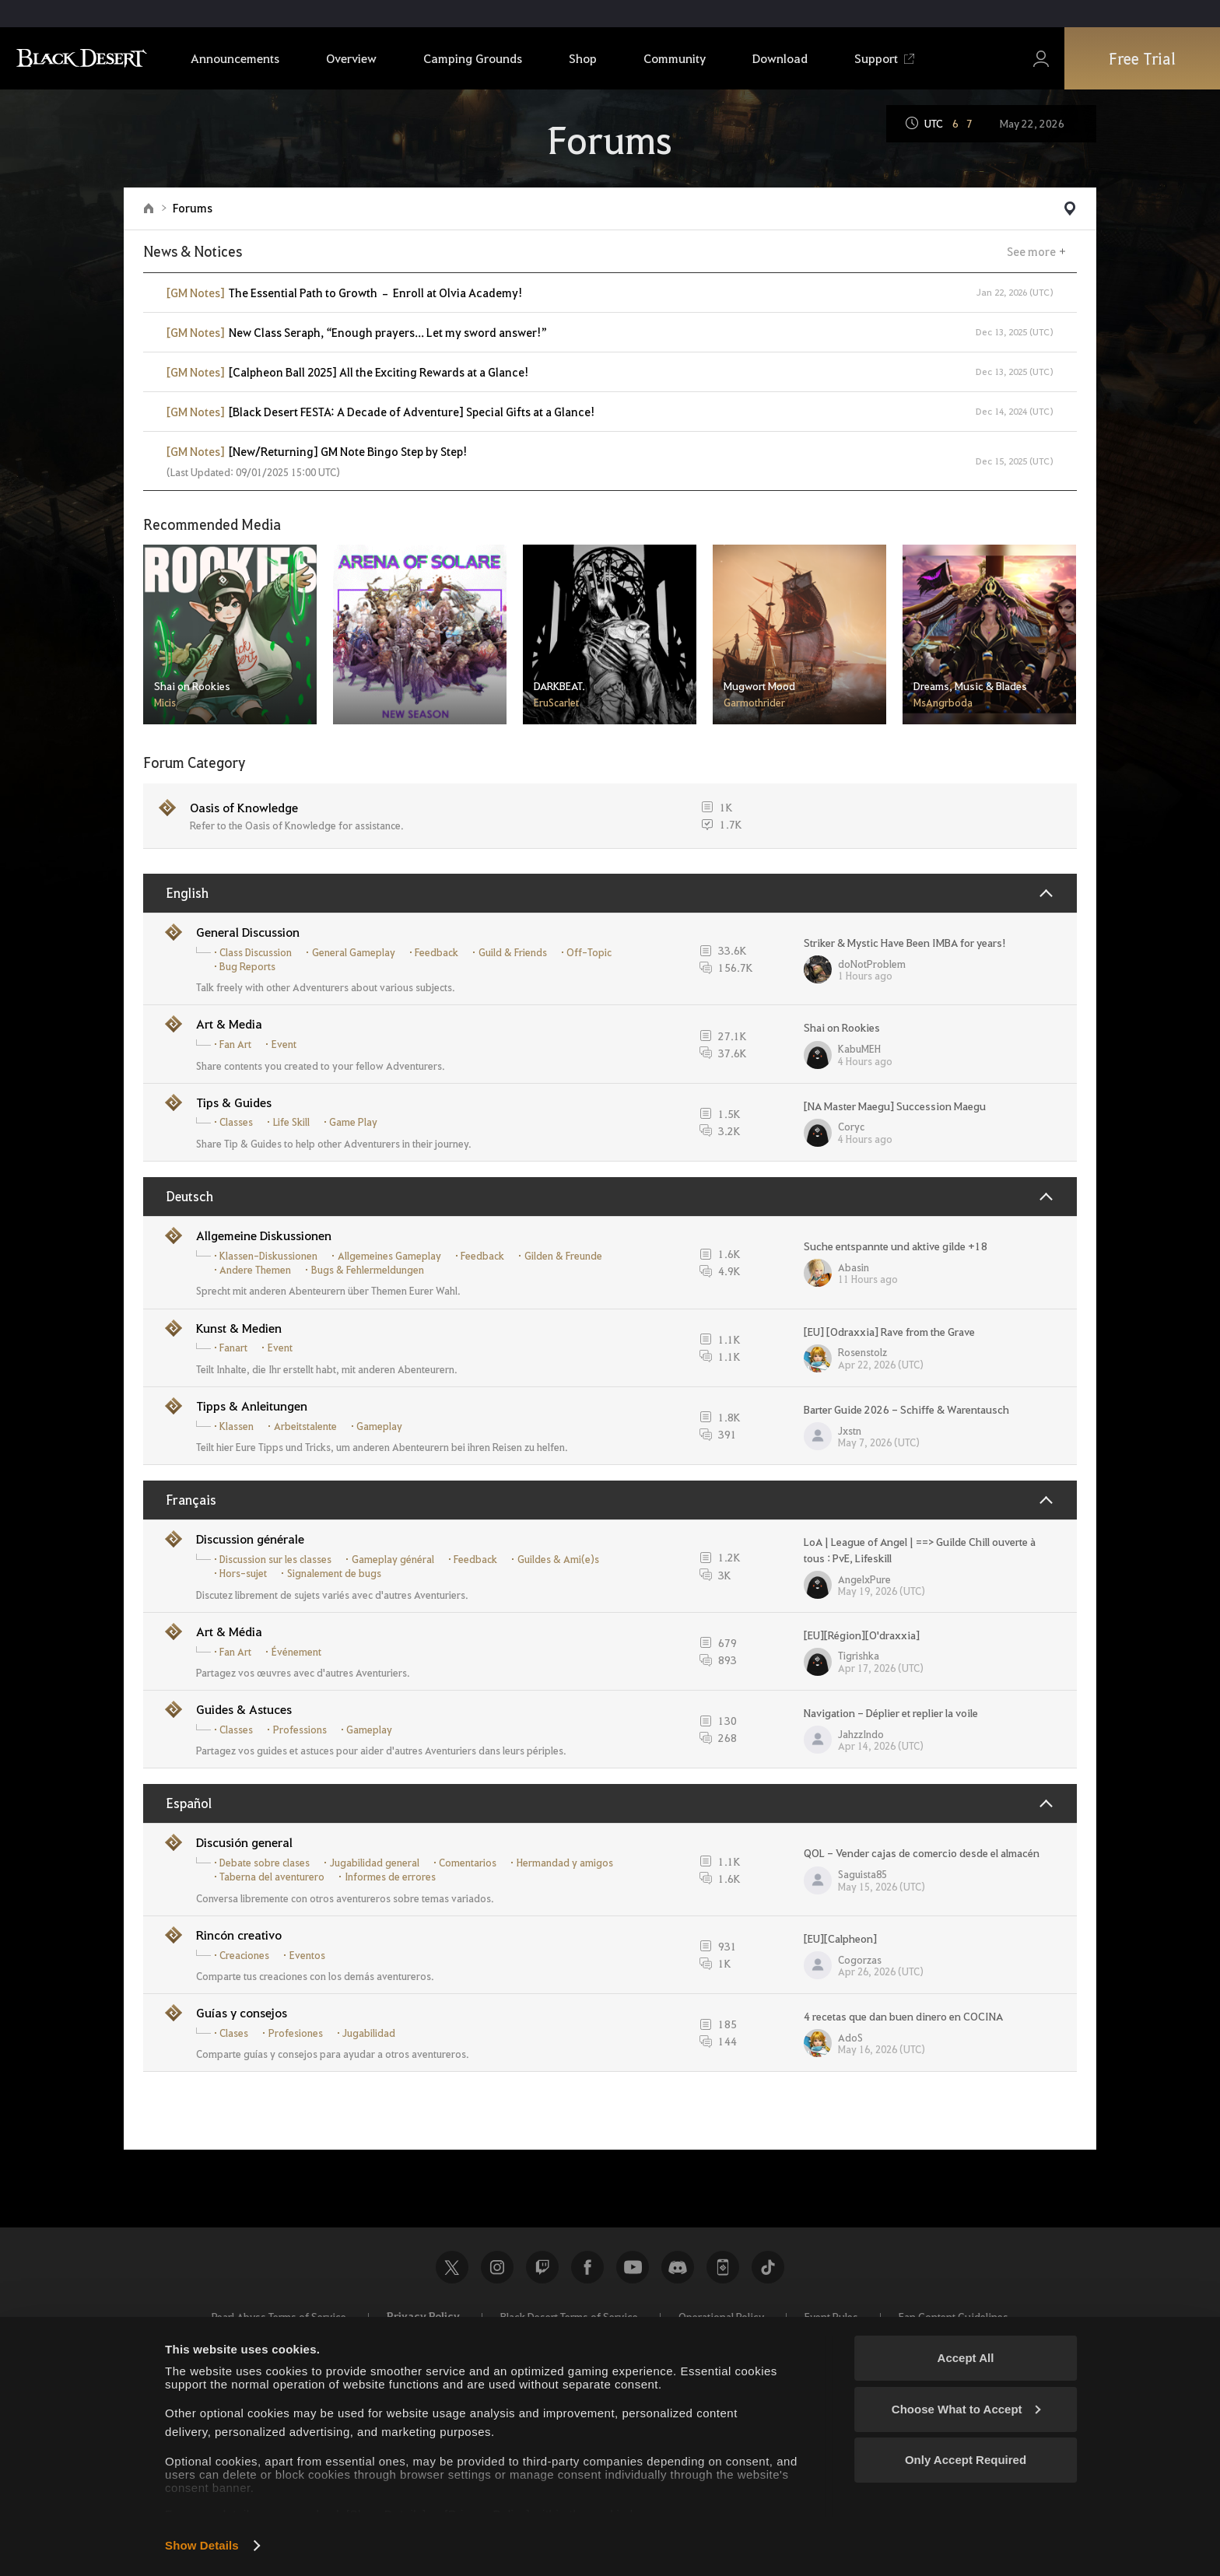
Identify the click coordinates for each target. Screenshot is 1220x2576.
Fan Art (235, 1044)
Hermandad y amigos (565, 1862)
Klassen (236, 1426)
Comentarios (467, 1862)
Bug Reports (247, 966)
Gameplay (379, 1426)
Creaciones (244, 1955)
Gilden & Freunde (563, 1255)
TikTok (768, 2267)
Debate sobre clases (264, 1862)
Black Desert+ (722, 2267)
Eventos (307, 1955)
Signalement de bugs (334, 1573)
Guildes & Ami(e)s (558, 1559)
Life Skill (291, 1122)
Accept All (966, 2357)
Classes (236, 1122)
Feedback (436, 952)
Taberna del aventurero (271, 1876)
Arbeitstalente (305, 1426)
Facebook (587, 2267)
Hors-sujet (243, 1573)
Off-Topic (589, 952)
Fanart (233, 1347)
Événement (296, 1651)
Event (284, 1044)
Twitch (542, 2267)
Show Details (202, 2545)
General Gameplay (353, 952)
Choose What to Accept (966, 2409)
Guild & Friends (513, 952)
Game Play (353, 1122)
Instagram (497, 2267)
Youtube (632, 2267)
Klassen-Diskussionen (268, 1255)
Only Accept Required (965, 2459)
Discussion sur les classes (275, 1559)
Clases (233, 2033)
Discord (677, 2267)
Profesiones (295, 2033)
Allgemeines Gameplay (389, 1255)
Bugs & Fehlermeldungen (367, 1269)
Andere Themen (255, 1269)
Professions (300, 1729)
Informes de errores (390, 1876)
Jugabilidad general (374, 1862)
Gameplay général (393, 1559)
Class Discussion (255, 952)
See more (1031, 251)
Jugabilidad (368, 2033)
